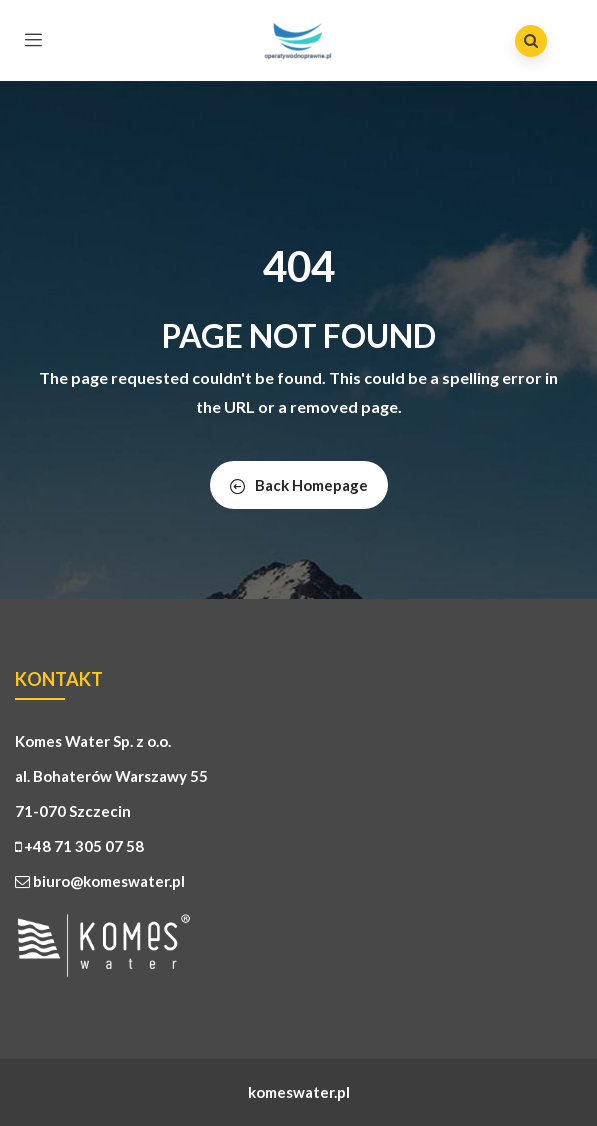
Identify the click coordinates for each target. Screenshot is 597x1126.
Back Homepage (299, 485)
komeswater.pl (299, 1092)
